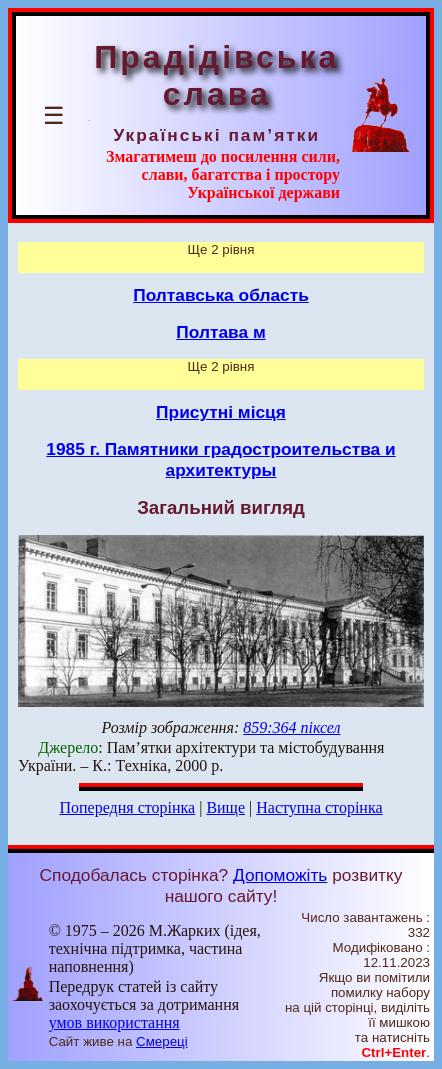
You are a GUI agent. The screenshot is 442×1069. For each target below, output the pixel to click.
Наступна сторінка (319, 807)
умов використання (114, 1022)
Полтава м (220, 332)
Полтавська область (221, 295)
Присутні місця (221, 412)
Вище (225, 807)
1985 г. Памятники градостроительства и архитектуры (220, 459)
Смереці (162, 1041)
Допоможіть (280, 875)
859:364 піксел (291, 727)
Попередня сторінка (127, 807)
